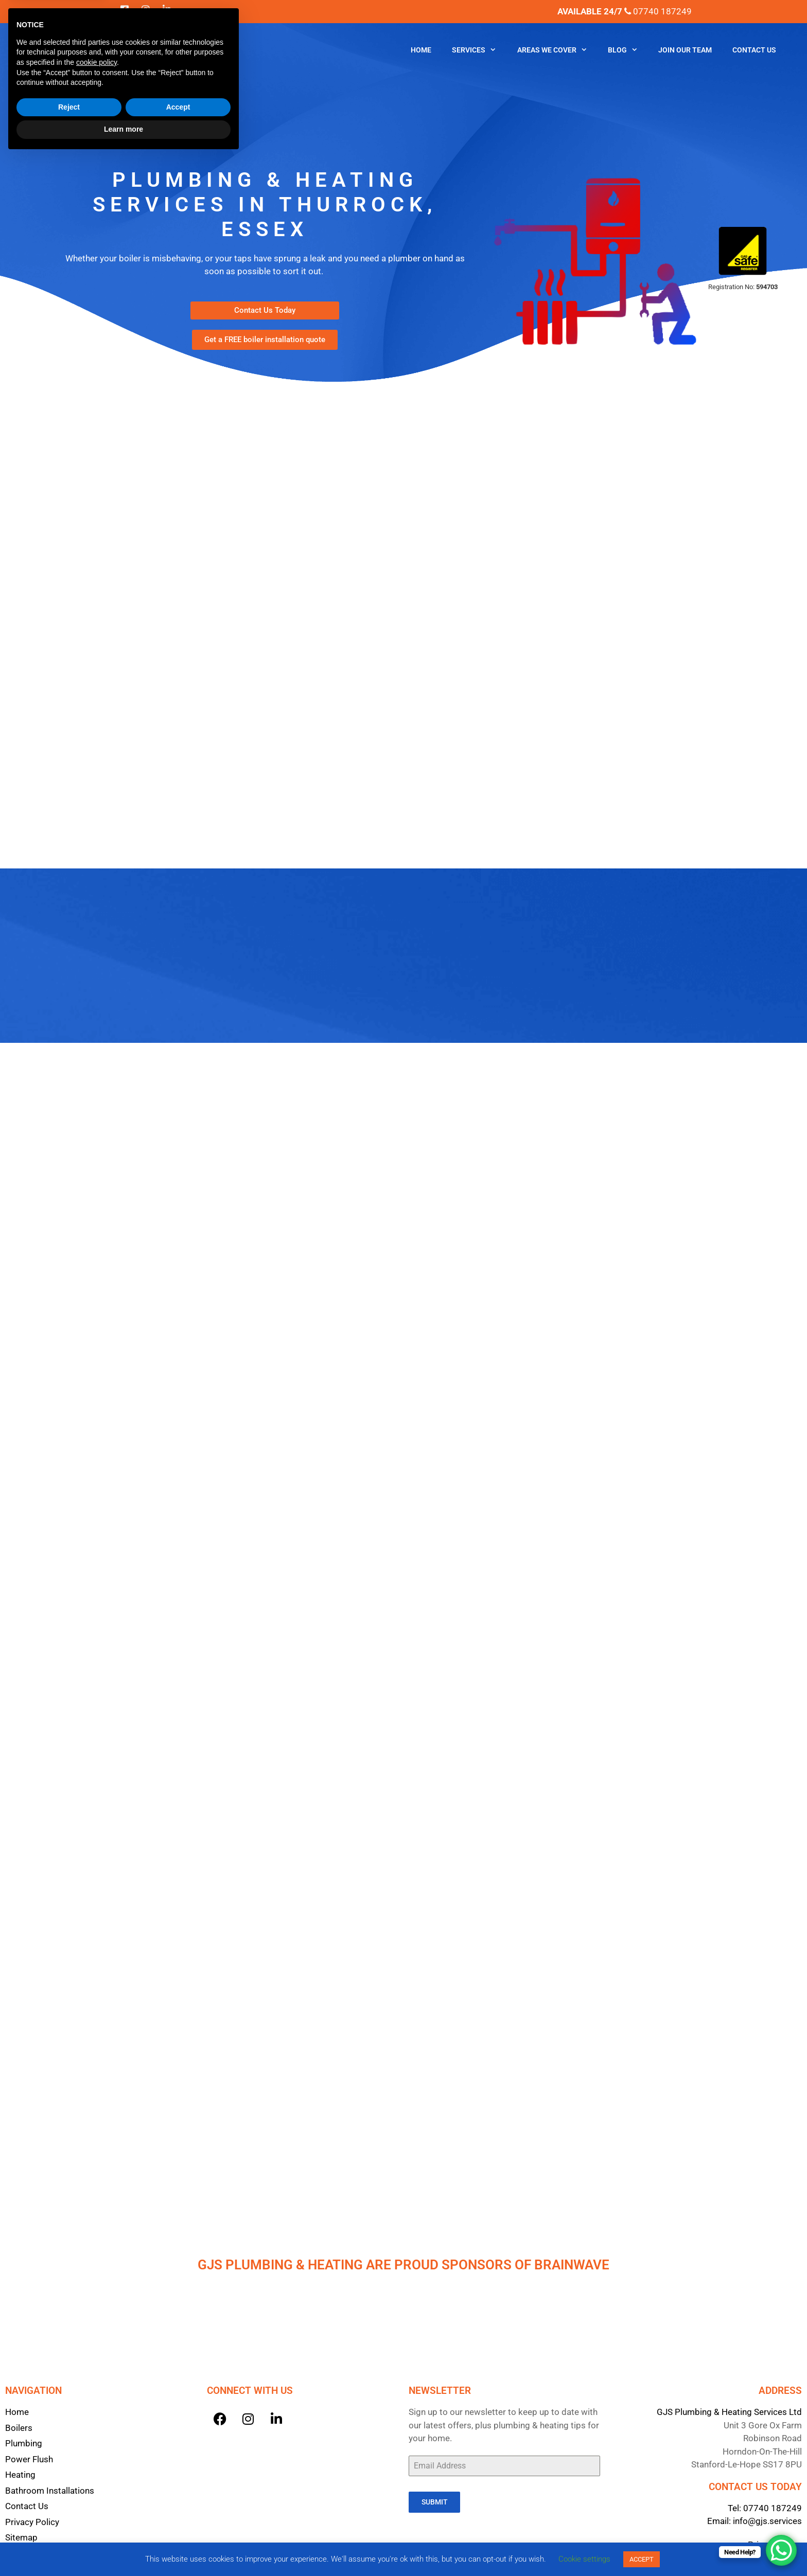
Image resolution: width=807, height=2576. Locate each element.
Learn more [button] (123, 2548)
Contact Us (754, 50)
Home (421, 50)
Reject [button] (69, 2525)
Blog (628, 50)
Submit (435, 2498)
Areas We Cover (557, 50)
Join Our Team (685, 50)
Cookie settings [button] (584, 2559)
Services (479, 50)
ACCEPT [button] (641, 2559)
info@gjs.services (767, 2517)
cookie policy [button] (96, 2481)
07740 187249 (772, 2504)
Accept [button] (178, 2525)
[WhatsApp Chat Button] (781, 2550)
